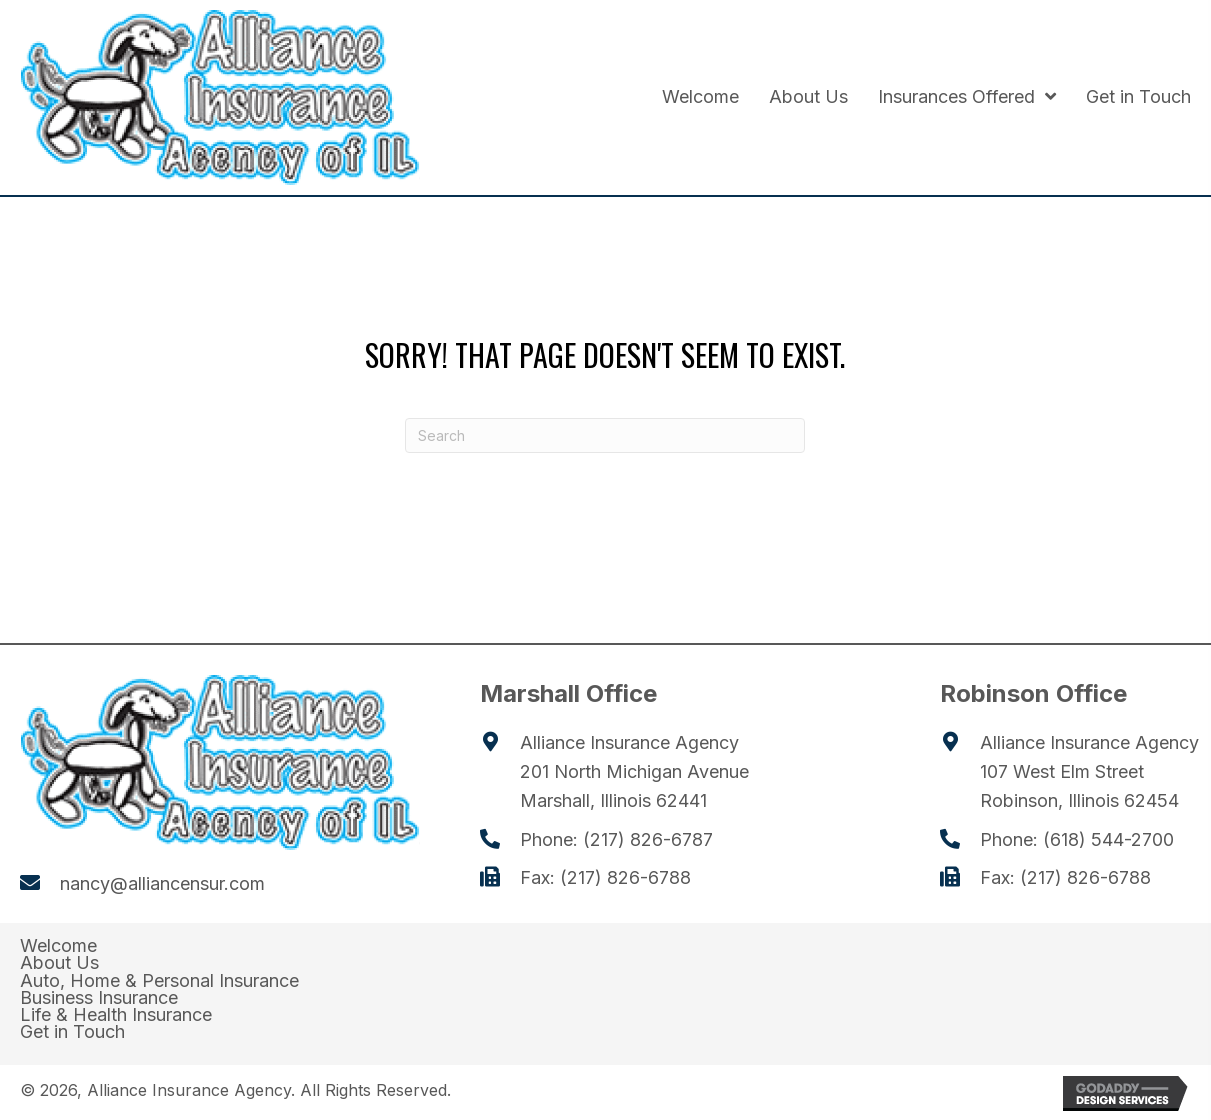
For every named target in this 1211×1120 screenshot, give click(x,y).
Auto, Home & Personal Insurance (159, 981)
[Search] (605, 435)
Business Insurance (99, 998)
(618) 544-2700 (1108, 839)
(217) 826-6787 (648, 839)
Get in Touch (72, 1032)
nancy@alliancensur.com (162, 883)
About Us (59, 963)
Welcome (58, 946)
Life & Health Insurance (116, 1015)
